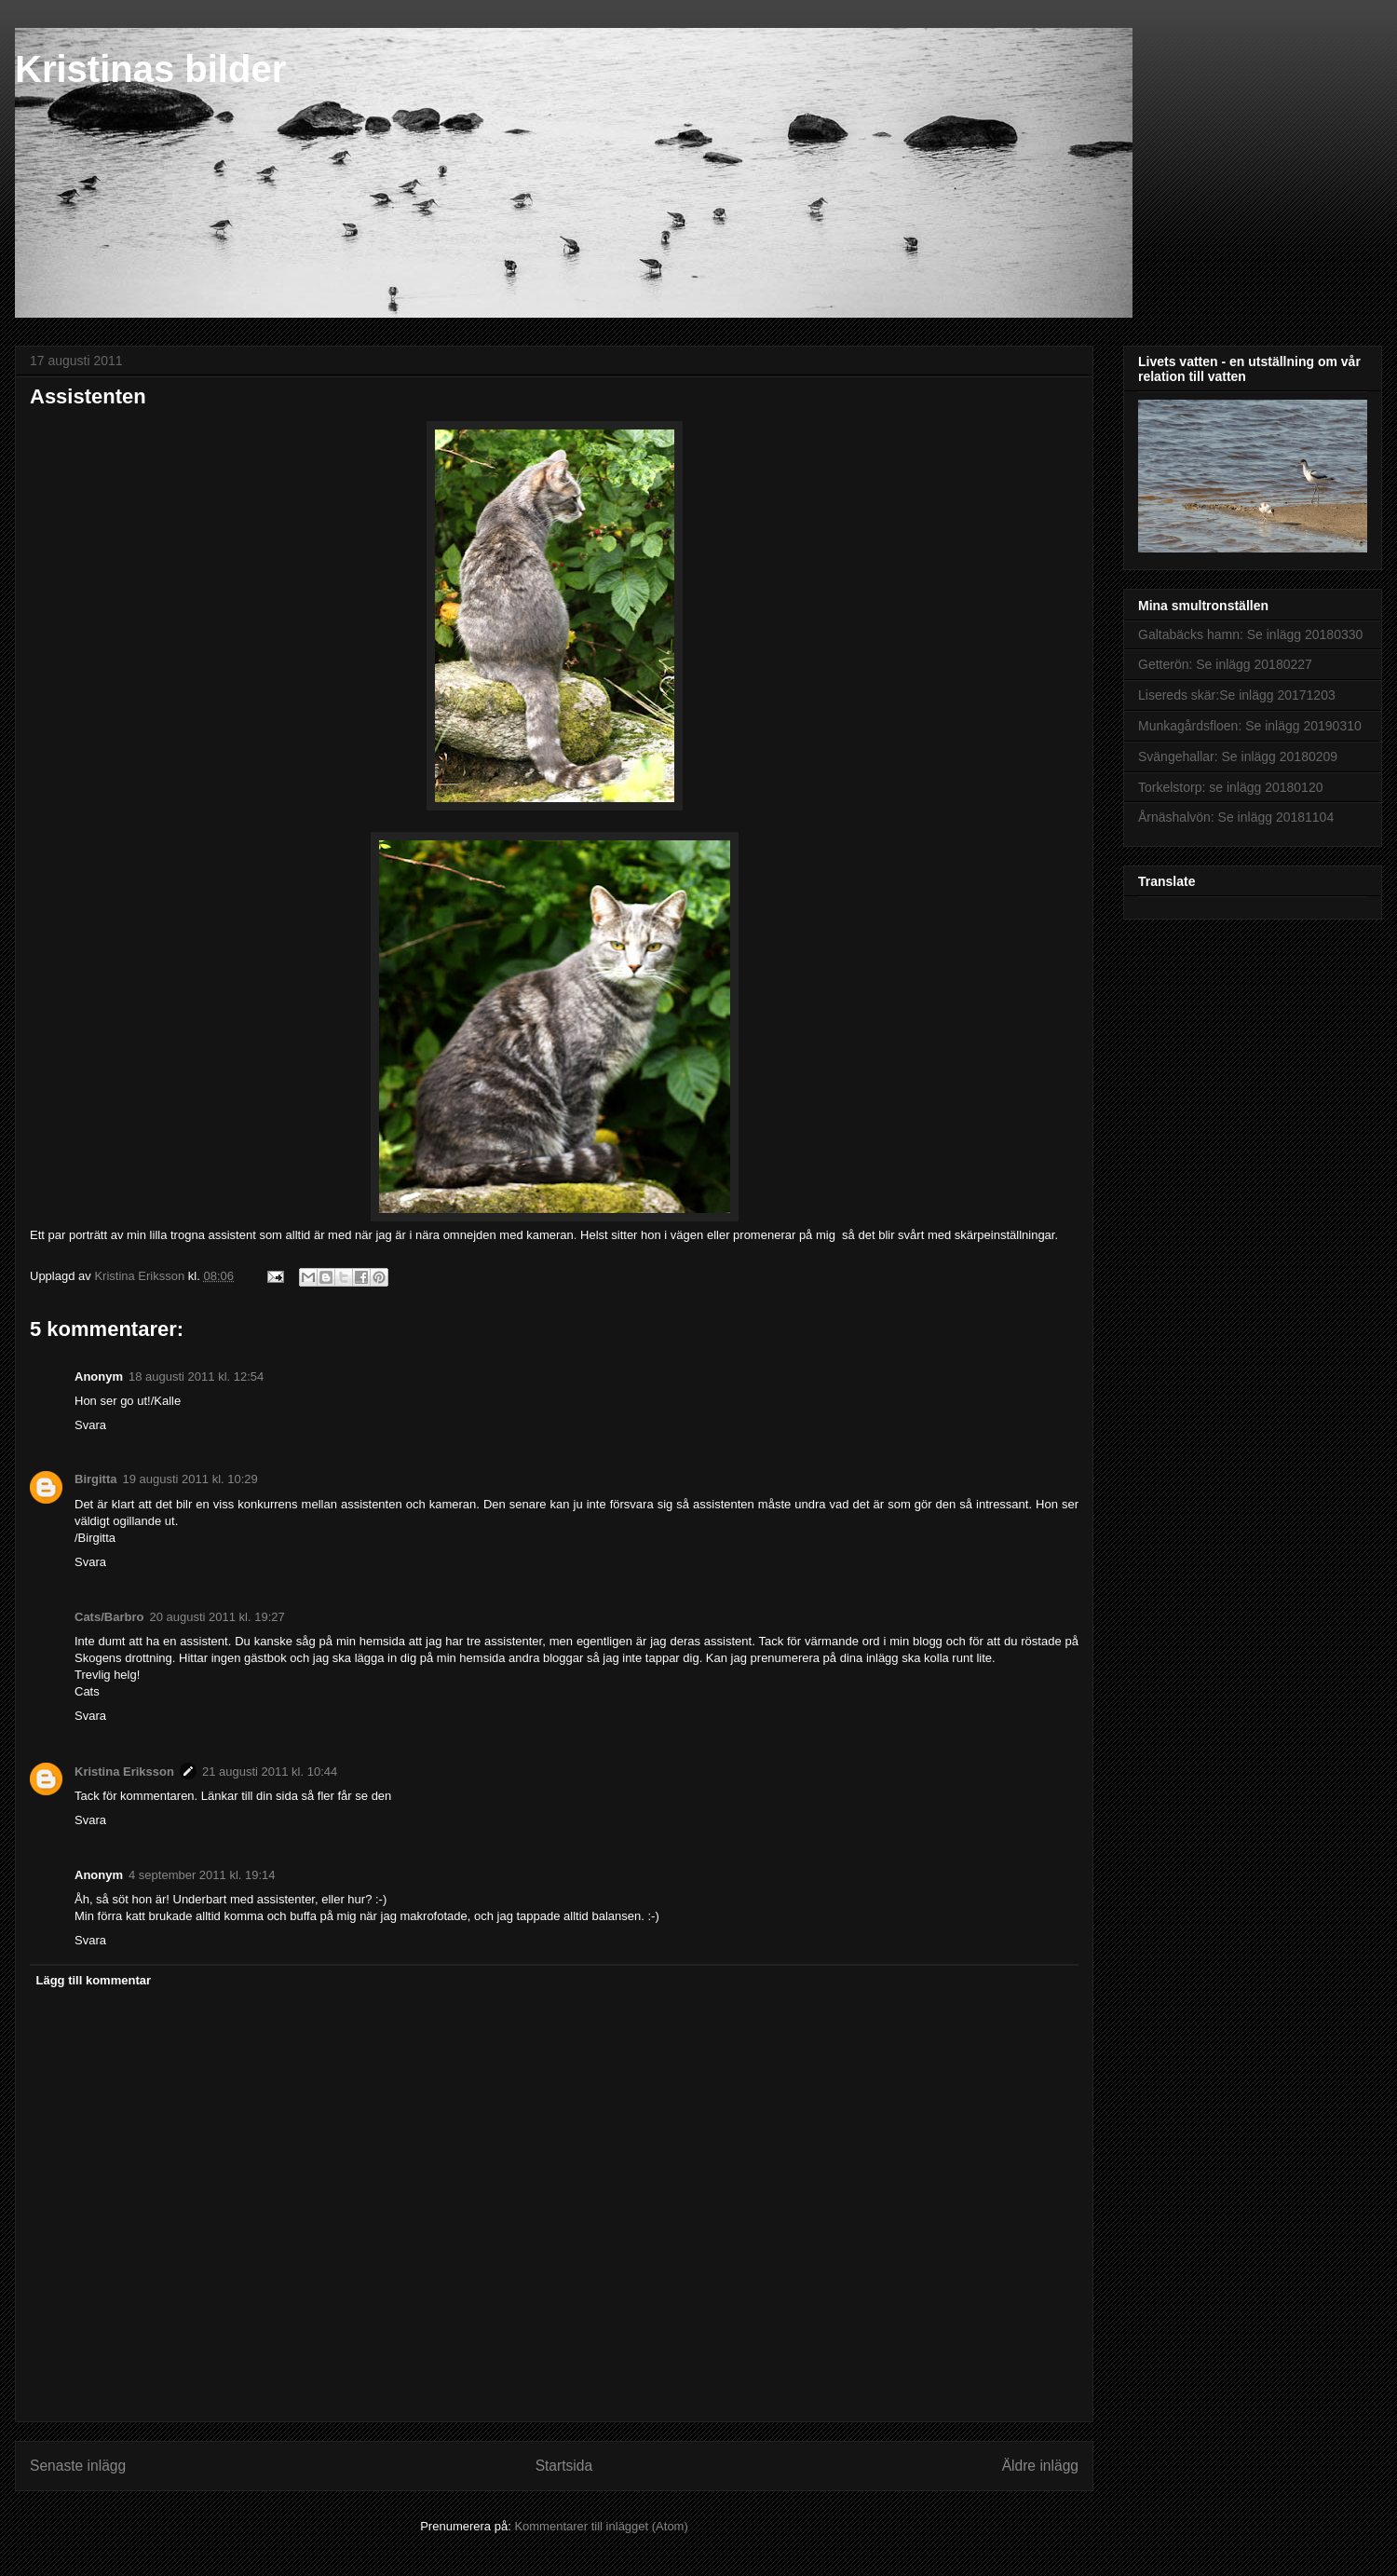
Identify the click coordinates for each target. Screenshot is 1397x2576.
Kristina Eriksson (124, 1772)
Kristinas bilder (150, 68)
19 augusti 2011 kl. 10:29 (190, 1479)
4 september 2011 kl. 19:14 (202, 1875)
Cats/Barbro (109, 1617)
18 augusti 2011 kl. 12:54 (196, 1376)
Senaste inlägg (78, 2466)
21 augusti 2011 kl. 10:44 (269, 1772)
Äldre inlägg (1040, 2466)
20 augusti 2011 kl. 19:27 (216, 1617)
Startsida (564, 2466)
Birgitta (96, 1479)
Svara (90, 1425)
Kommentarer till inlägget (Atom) (600, 2526)
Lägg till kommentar (94, 1980)
